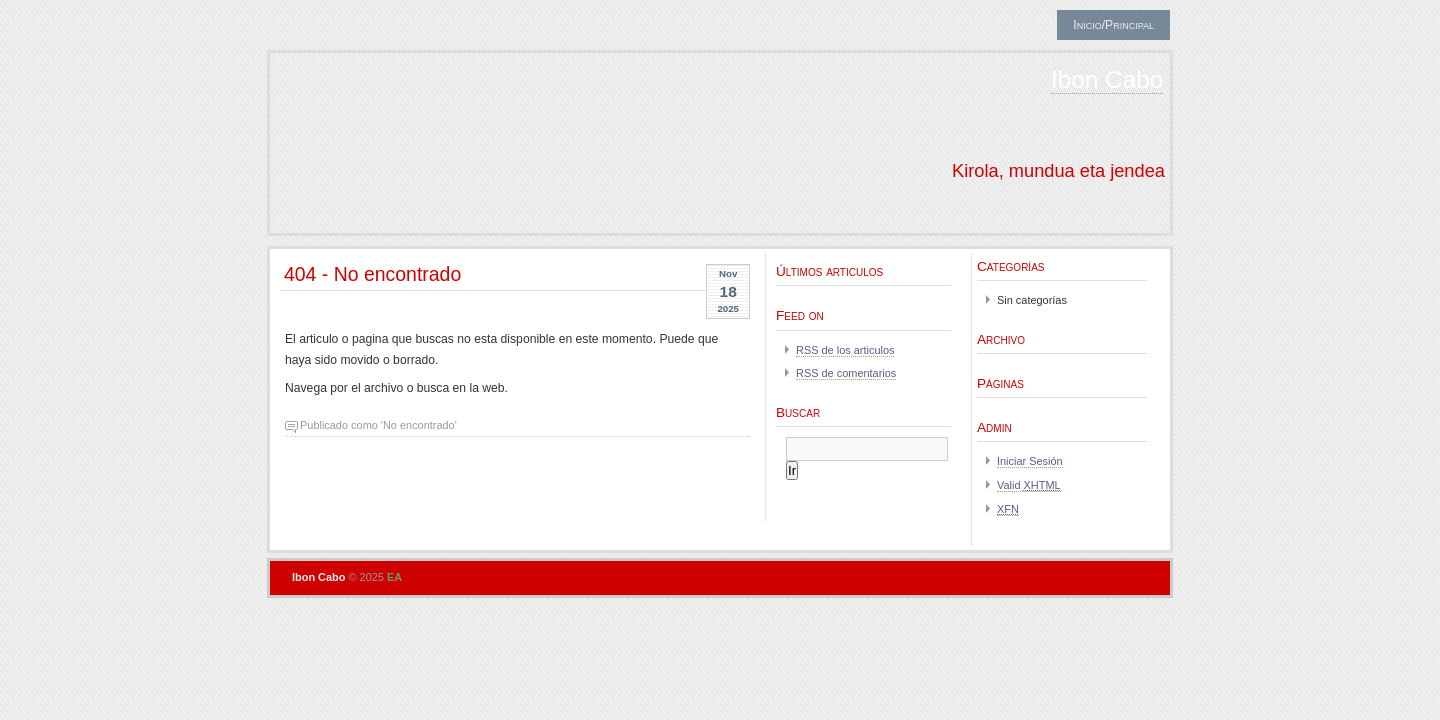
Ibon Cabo (1107, 79)
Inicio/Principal (1113, 25)
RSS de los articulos (845, 350)
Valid (1029, 485)
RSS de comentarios (846, 373)
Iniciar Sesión (1030, 461)
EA (394, 577)
